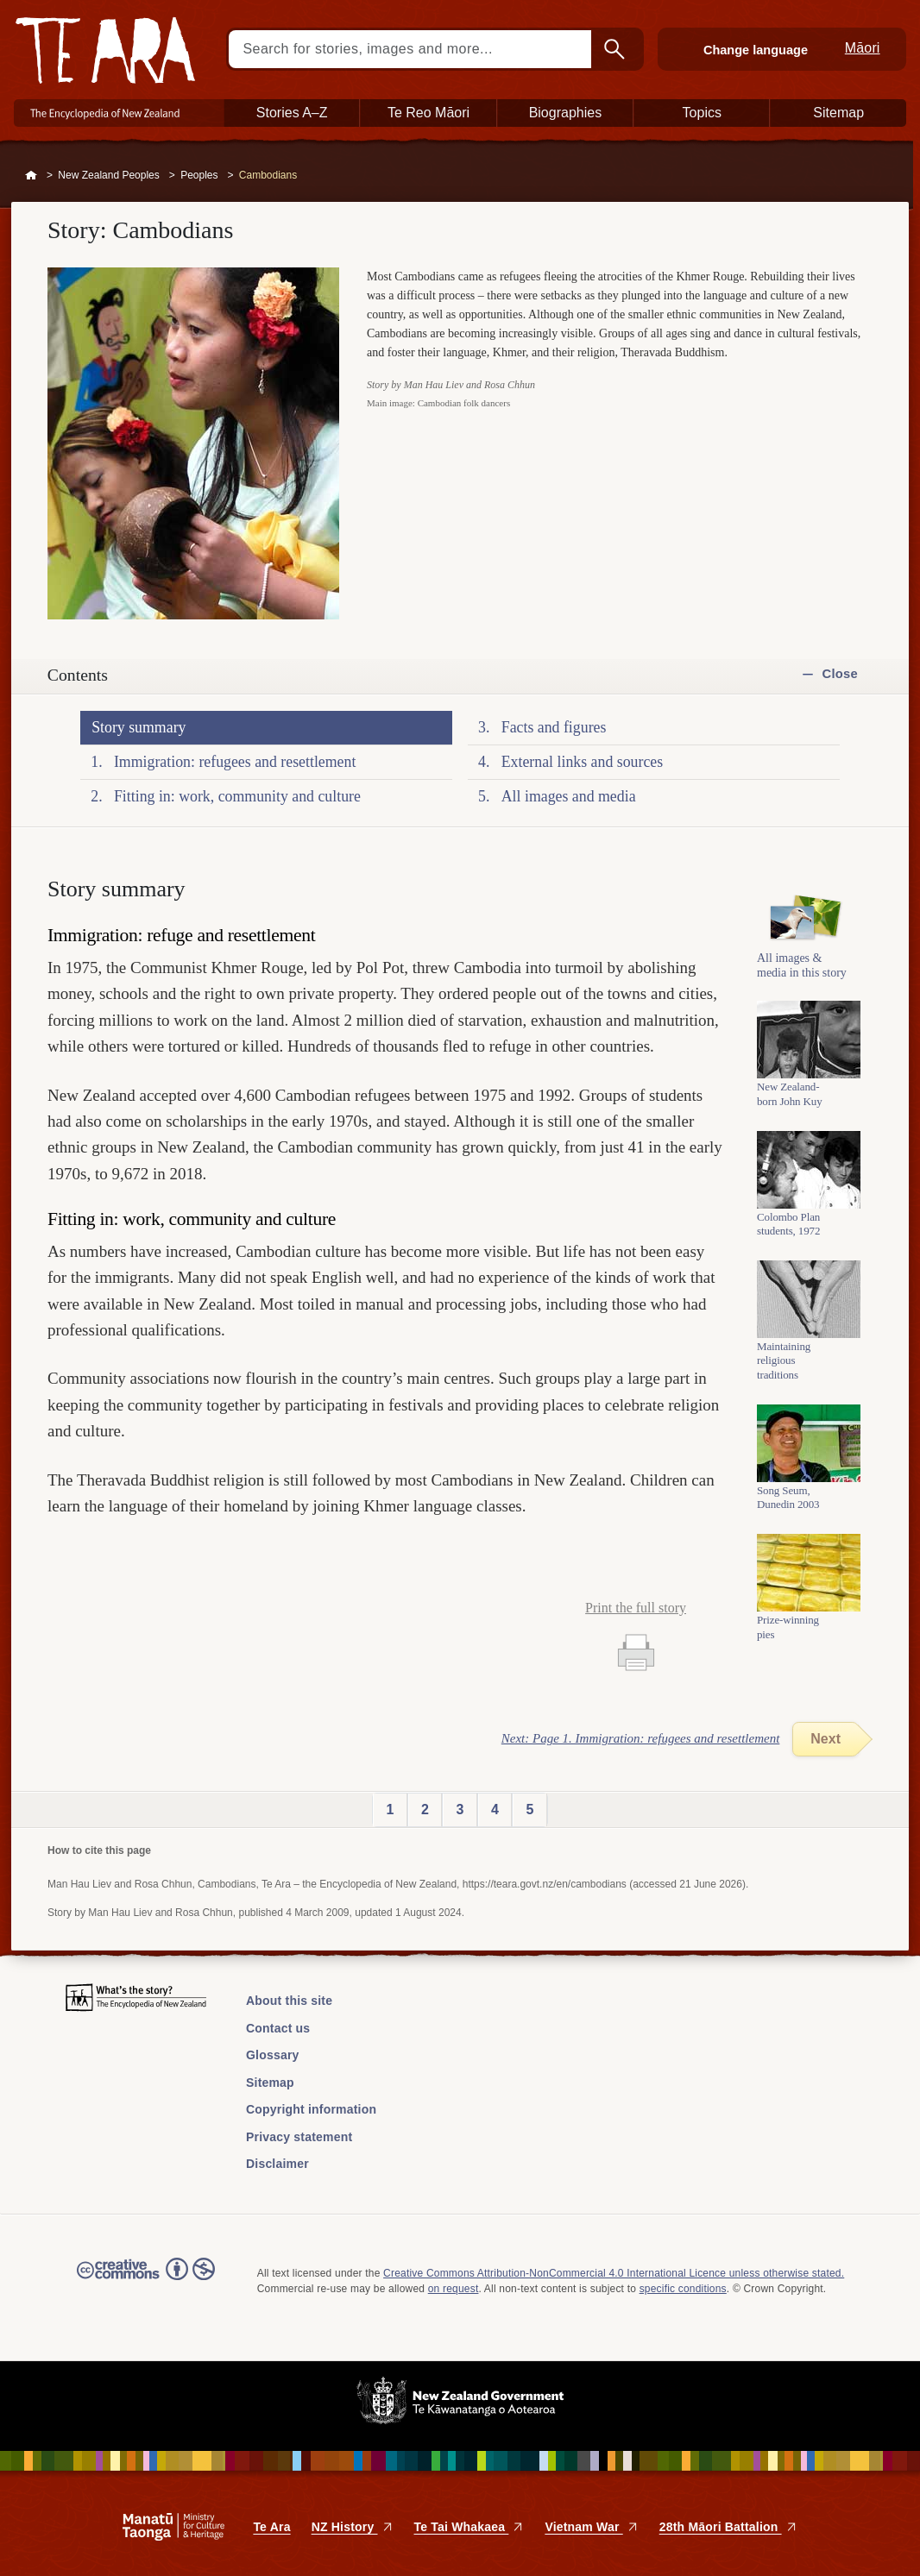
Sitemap (270, 2082)
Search (616, 49)
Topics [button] (702, 112)
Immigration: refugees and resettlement (235, 761)
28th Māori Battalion (728, 2527)
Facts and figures (554, 727)
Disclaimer (277, 2164)
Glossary (272, 2055)
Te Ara (271, 2527)
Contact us (278, 2028)
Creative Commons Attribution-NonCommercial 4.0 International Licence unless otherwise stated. (613, 2273)
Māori (862, 48)
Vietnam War (591, 2527)
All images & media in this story (802, 970)
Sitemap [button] (838, 112)
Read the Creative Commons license (146, 2281)
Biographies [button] (565, 112)
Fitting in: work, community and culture (237, 796)
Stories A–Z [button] (292, 112)
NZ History (353, 2527)
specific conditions (683, 2289)
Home (31, 176)
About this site (289, 2000)
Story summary (138, 727)
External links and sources (582, 761)
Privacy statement (299, 2137)
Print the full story (635, 1607)
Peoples (198, 175)
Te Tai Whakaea (469, 2527)
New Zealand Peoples (108, 175)
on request (453, 2289)
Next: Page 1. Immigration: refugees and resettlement (640, 1738)
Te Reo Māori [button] (428, 112)
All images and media (568, 796)
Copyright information (311, 2109)
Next (825, 1738)
